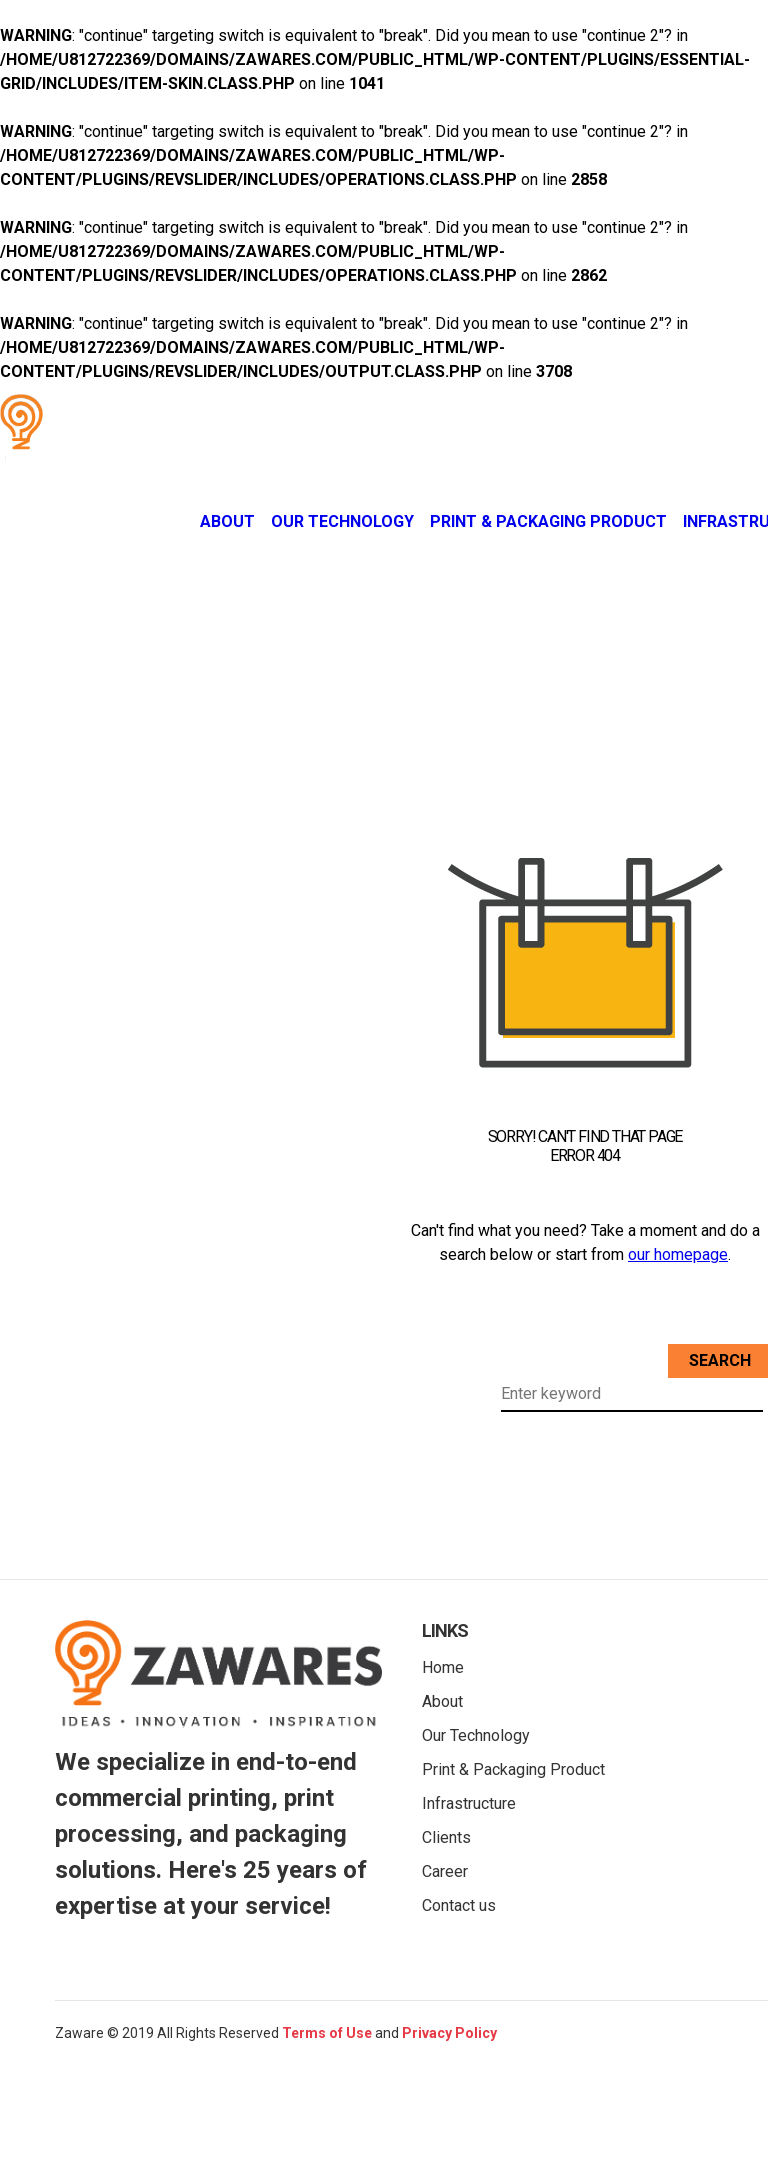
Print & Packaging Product (548, 521)
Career (445, 1871)
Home (443, 1667)
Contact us (459, 1905)
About (227, 521)
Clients (446, 1837)
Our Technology (342, 521)
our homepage (678, 1254)
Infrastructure (469, 1803)
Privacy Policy (449, 2033)
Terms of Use (327, 2033)
